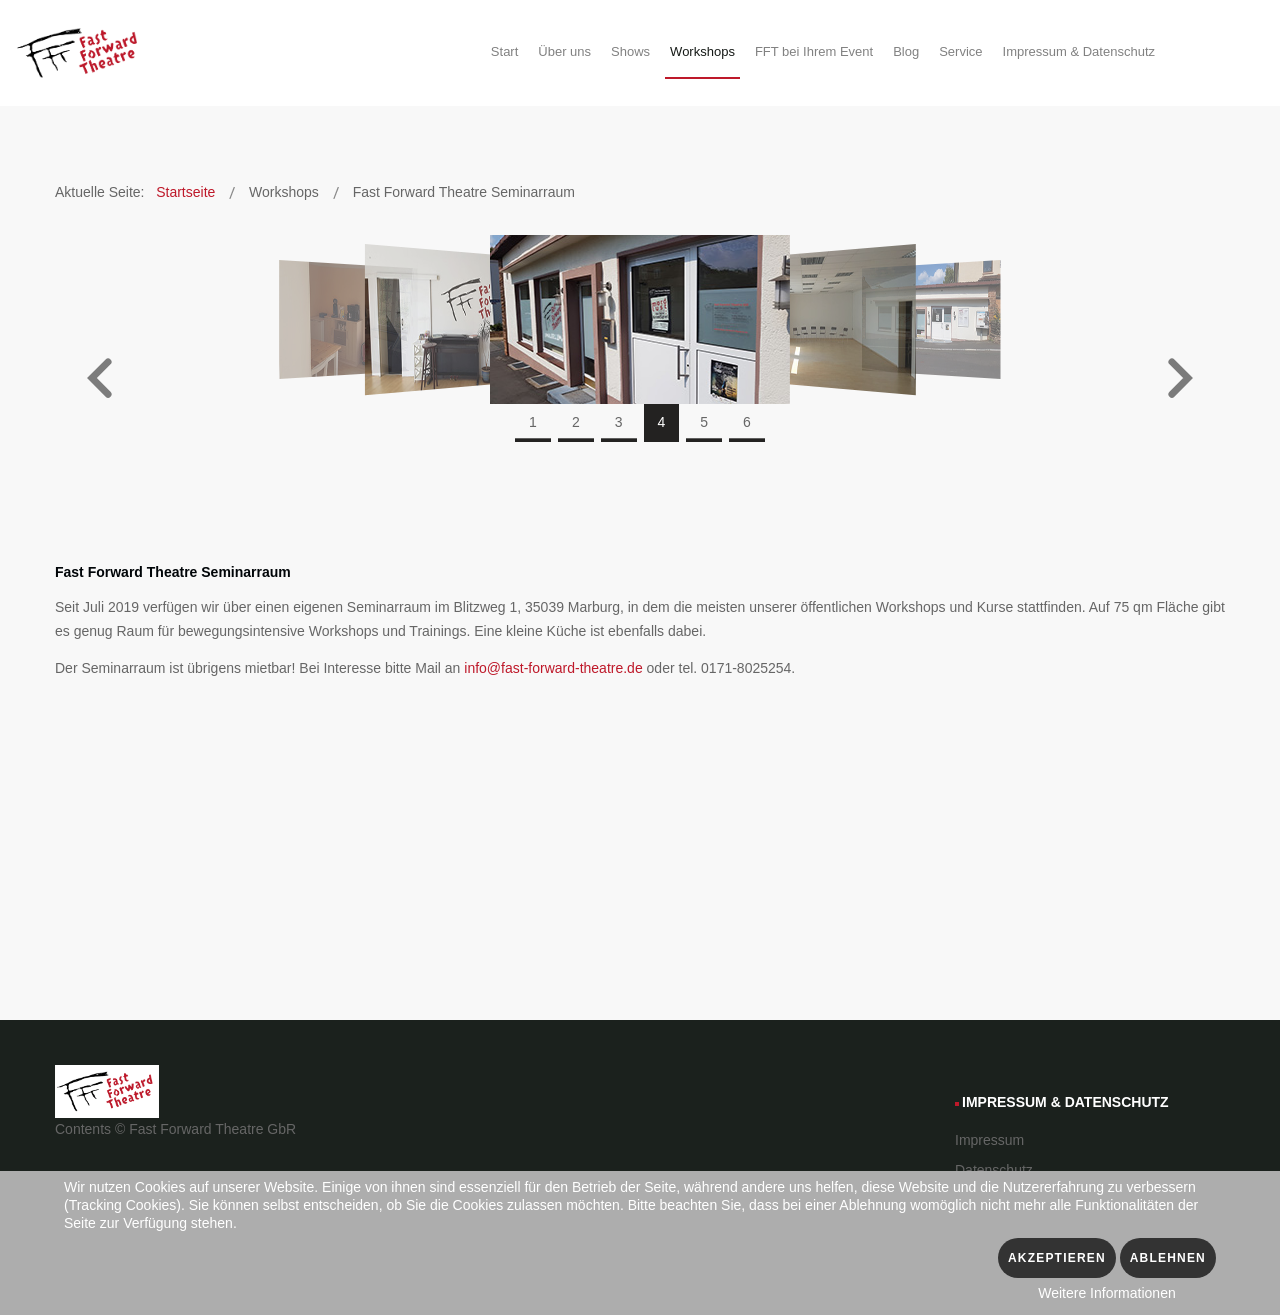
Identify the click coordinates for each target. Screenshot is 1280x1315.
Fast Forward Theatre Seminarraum (173, 572)
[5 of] (830, 318)
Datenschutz (994, 1170)
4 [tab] (662, 422)
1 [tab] (533, 422)
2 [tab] (576, 422)
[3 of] (451, 318)
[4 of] (640, 318)
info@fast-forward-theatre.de (555, 668)
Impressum (989, 1140)
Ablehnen (1168, 1258)
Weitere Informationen (1106, 1293)
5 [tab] (704, 422)
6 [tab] (747, 422)
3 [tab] (619, 422)
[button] (100, 380)
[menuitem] (504, 55)
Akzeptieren (1057, 1258)
